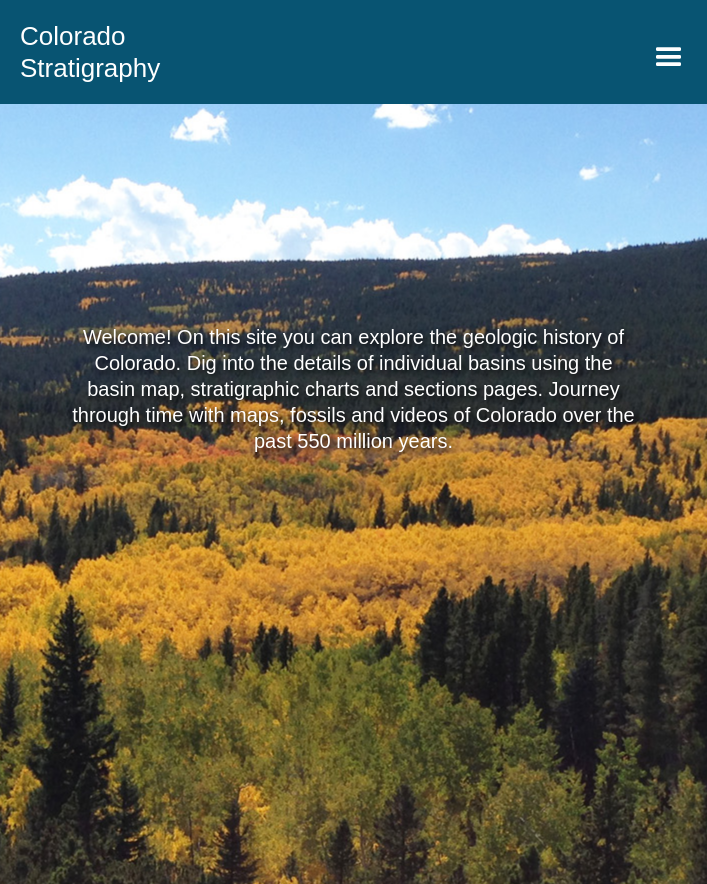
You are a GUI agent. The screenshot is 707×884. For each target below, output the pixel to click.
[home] (80, 52)
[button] (669, 58)
